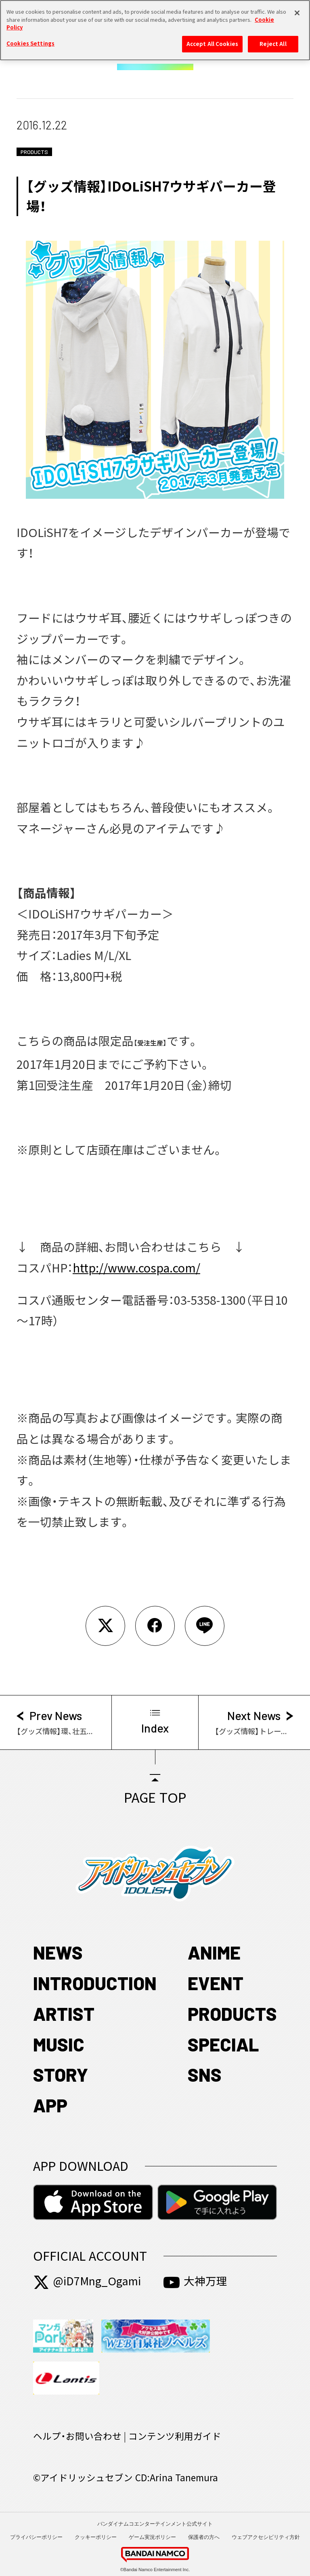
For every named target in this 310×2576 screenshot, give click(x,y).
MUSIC (58, 2044)
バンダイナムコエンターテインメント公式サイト (155, 2524)
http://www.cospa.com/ (136, 1268)
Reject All (273, 39)
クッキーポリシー (96, 2537)
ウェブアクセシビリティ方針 (266, 2537)
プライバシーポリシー (36, 2537)
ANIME (214, 1952)
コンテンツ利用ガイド (174, 2436)
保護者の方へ (204, 2537)
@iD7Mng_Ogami (87, 2281)
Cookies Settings (30, 39)
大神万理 (195, 2281)
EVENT (215, 1983)
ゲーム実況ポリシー (152, 2537)
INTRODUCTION (95, 1983)
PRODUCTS (232, 2013)
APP (50, 2105)
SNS (205, 2074)
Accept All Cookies (212, 39)
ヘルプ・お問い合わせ (77, 2436)
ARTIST (63, 2013)
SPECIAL (223, 2044)
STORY (60, 2074)
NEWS (58, 1952)
